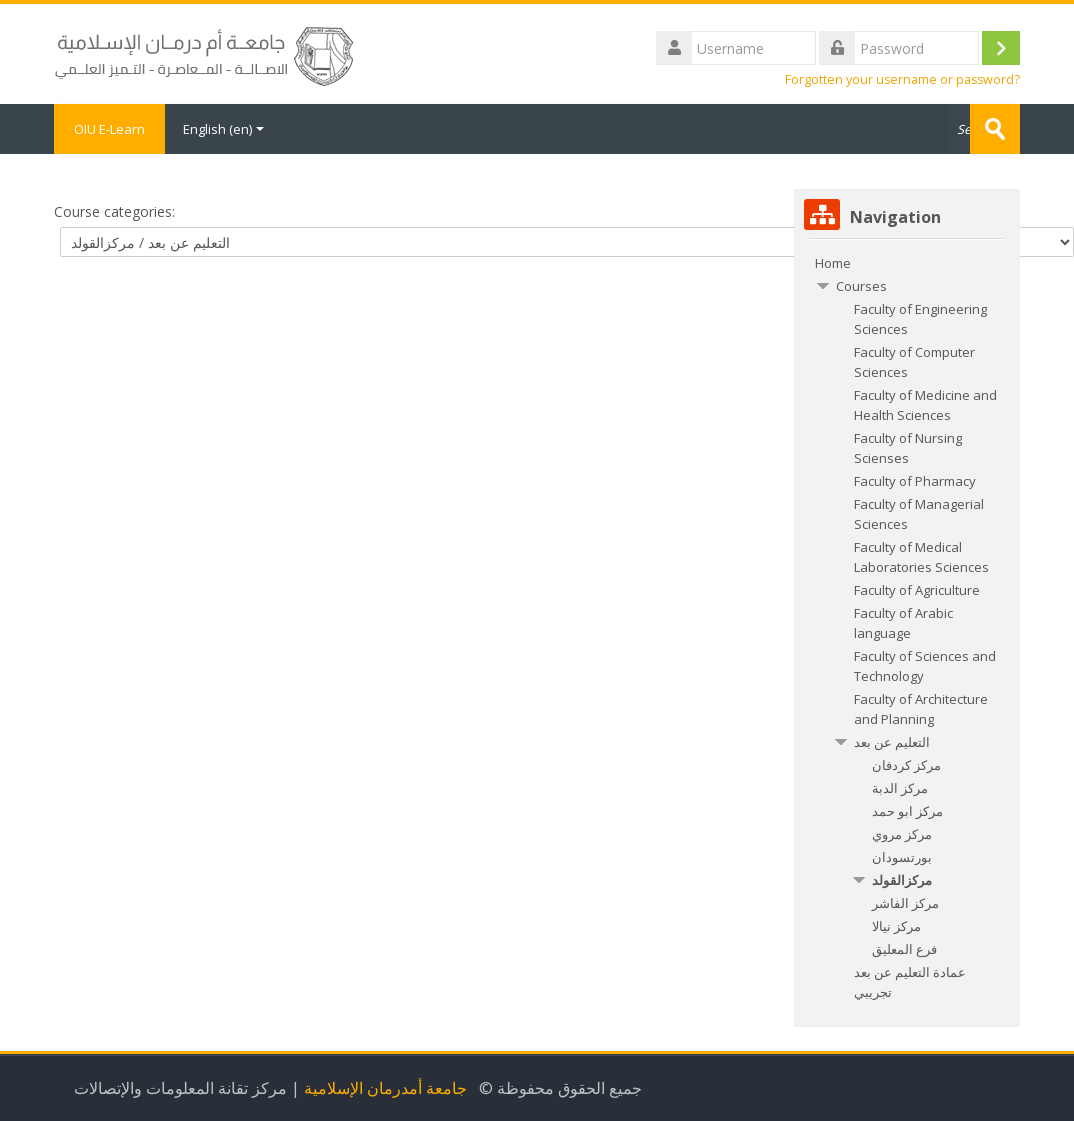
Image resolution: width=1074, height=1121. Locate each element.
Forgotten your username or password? (902, 79)
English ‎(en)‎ (223, 129)
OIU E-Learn (109, 129)
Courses (861, 286)
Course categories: (114, 211)
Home (833, 263)
